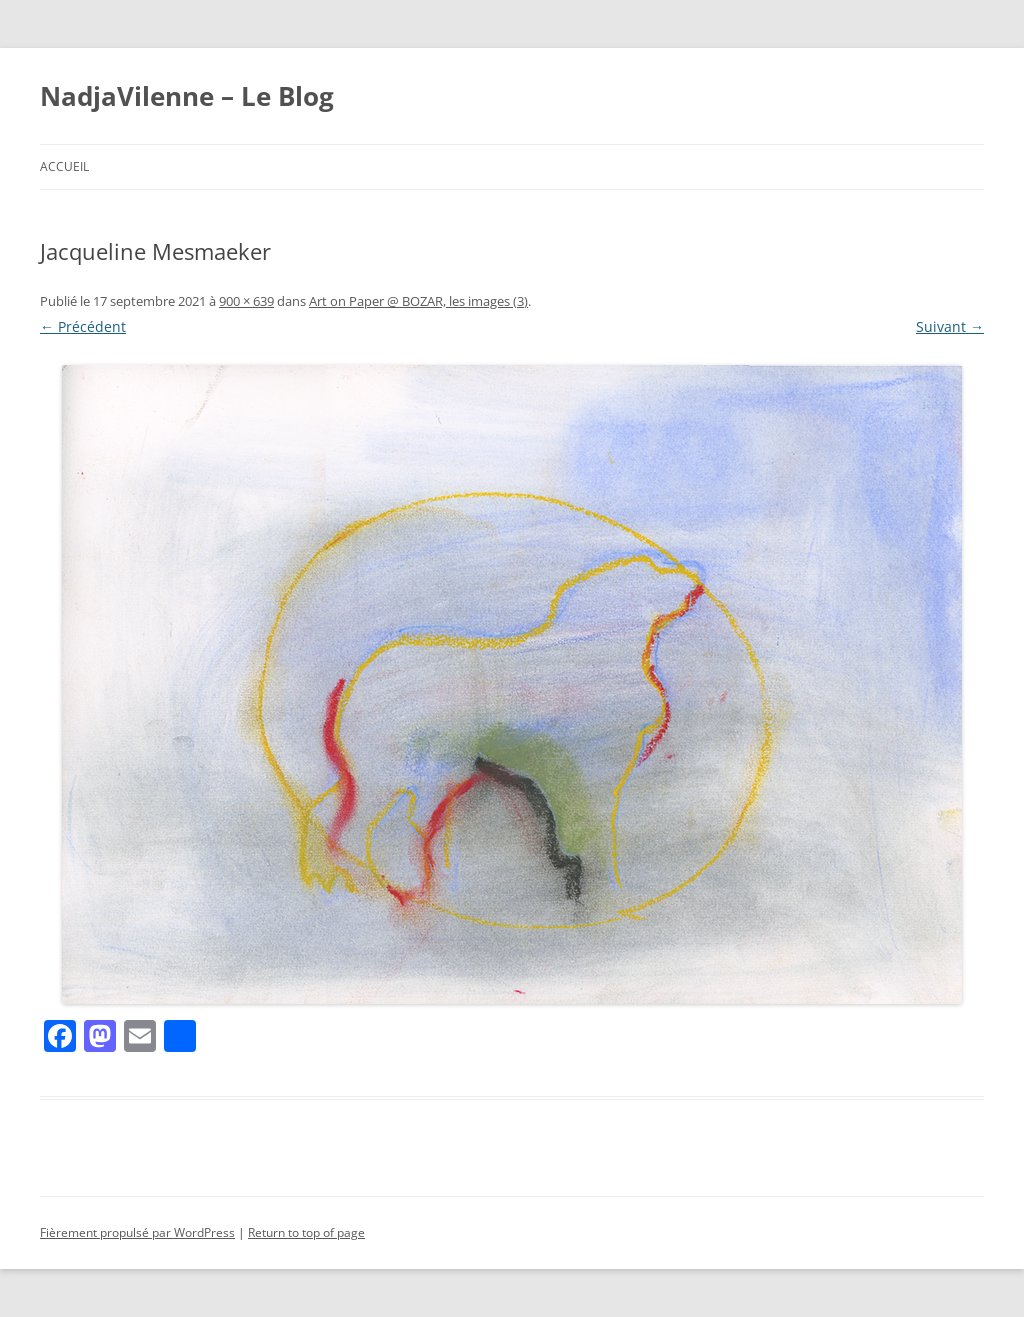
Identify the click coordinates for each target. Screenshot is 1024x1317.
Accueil (64, 166)
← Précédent (83, 326)
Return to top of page (306, 1232)
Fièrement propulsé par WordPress (137, 1232)
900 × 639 (246, 301)
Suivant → (950, 326)
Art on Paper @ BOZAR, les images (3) (418, 301)
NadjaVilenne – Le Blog (187, 96)
